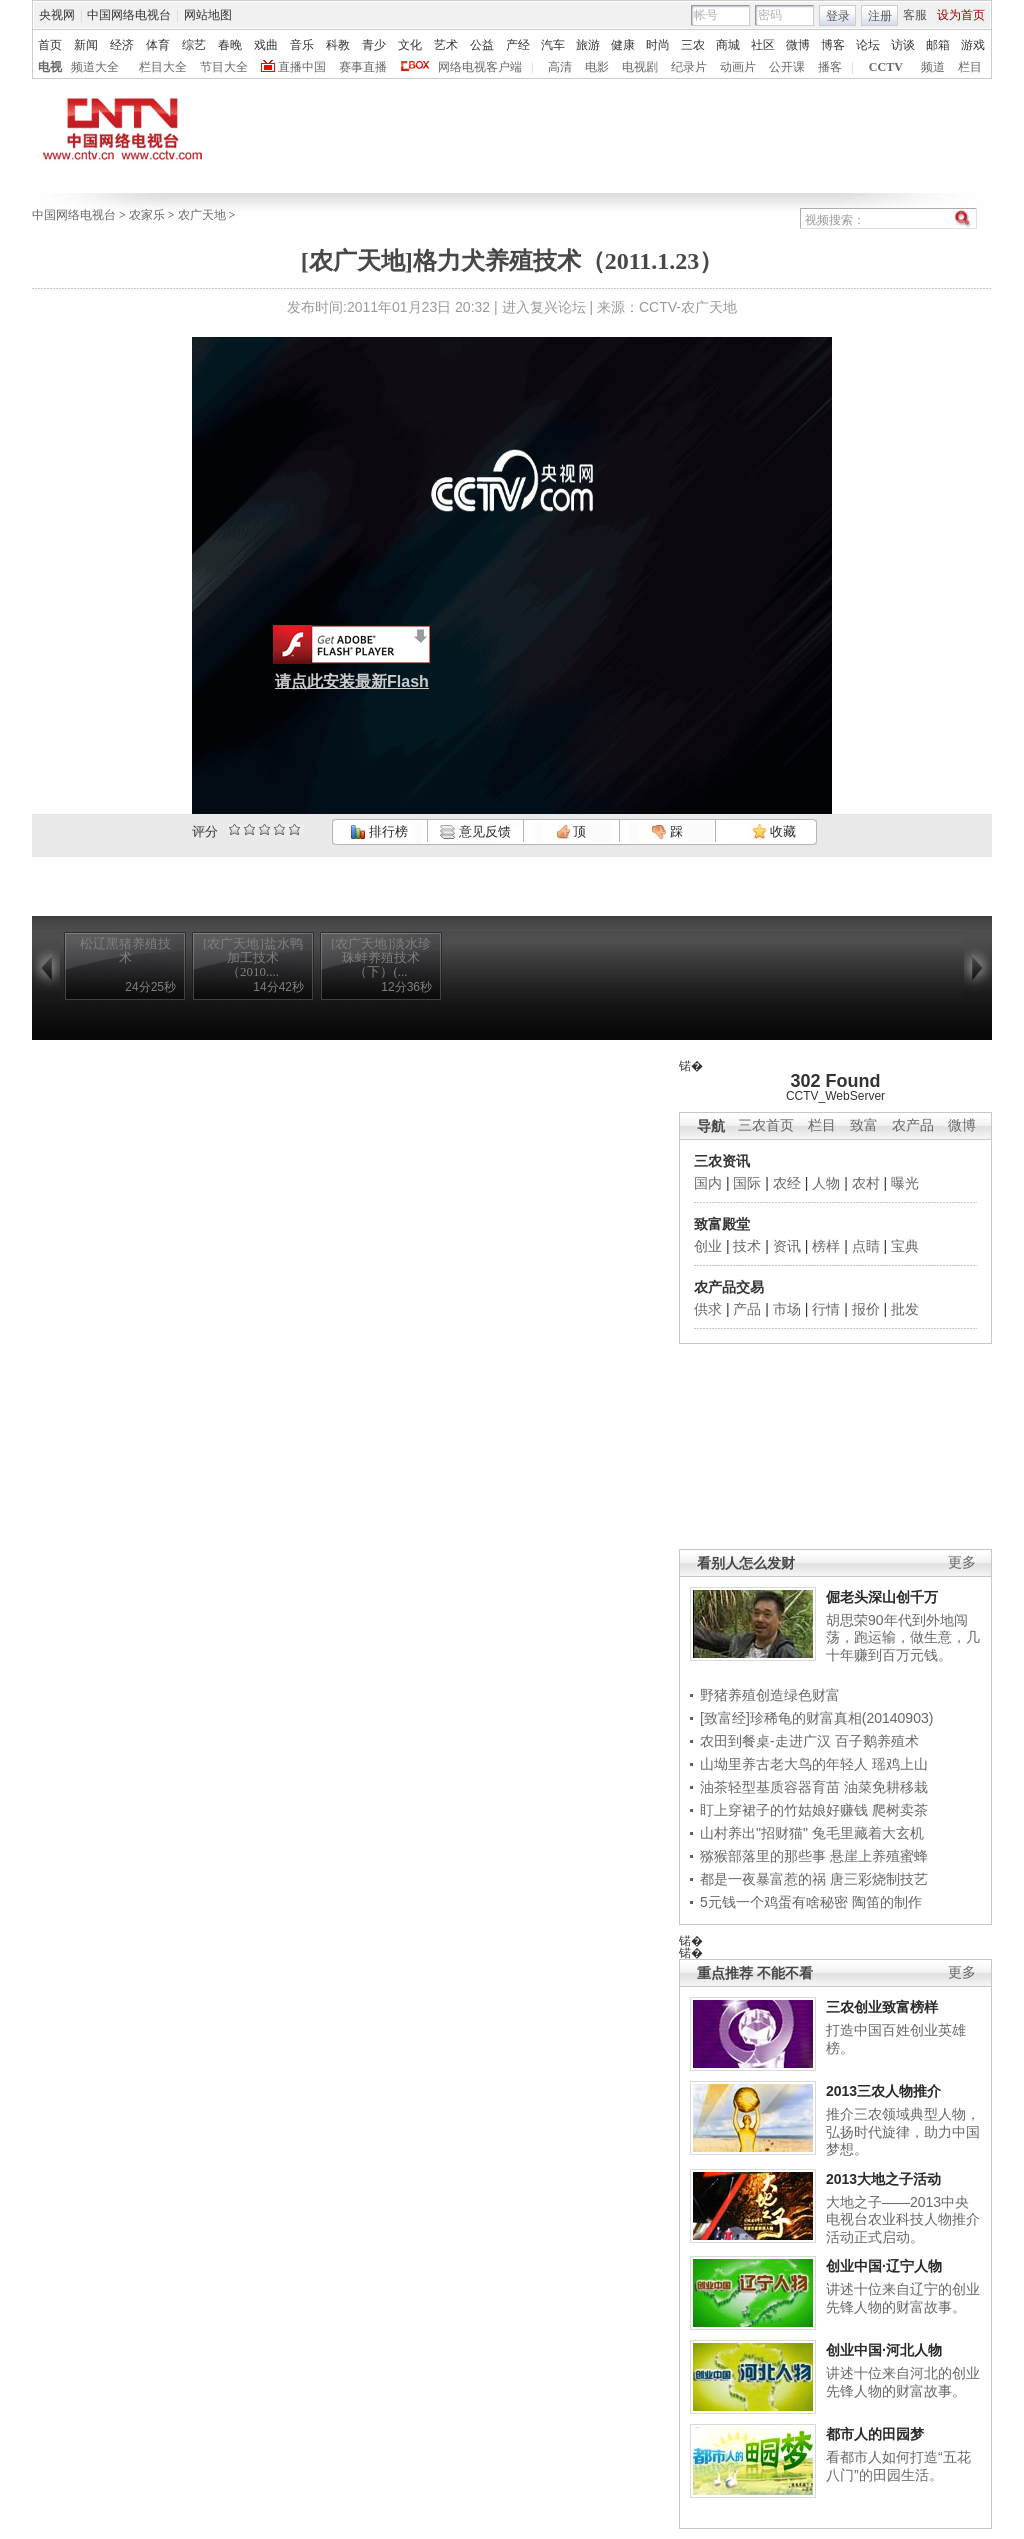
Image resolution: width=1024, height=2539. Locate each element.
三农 (693, 45)
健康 (623, 45)
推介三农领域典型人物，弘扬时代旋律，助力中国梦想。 (903, 2131)
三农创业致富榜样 (882, 2007)
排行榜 (379, 831)
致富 (864, 1125)
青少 (374, 45)
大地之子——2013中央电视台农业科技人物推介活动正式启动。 (903, 2219)
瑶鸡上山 (900, 1764)
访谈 (903, 45)
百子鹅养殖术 (877, 1741)
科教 (338, 45)
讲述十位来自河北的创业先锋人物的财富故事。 (903, 2382)
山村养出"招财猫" (754, 1833)
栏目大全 (163, 67)
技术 (747, 1246)
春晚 (230, 45)
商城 (728, 45)
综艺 (194, 45)
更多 (962, 1562)
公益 (482, 45)
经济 (122, 45)
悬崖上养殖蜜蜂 (879, 1856)
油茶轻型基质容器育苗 (770, 1787)
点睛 (866, 1246)
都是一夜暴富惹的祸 (763, 1879)
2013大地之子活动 (883, 2179)
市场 (787, 1309)
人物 (826, 1183)
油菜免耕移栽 (886, 1787)
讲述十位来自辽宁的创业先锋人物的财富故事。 (903, 2298)
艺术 (446, 45)
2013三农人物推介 (883, 2091)
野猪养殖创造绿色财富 (770, 1695)
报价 (866, 1309)
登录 (838, 16)
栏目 (970, 67)
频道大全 (95, 67)
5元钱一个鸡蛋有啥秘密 (774, 1902)
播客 (830, 67)
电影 (597, 67)
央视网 (57, 15)
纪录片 (689, 67)
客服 (915, 15)
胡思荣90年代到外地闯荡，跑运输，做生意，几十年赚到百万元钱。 (903, 1637)
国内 (708, 1183)
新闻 (86, 45)
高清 (560, 67)
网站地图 (208, 15)
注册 (880, 16)
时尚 (658, 45)
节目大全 (224, 67)
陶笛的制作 (887, 1902)
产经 (518, 45)
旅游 (588, 45)
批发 (905, 1309)
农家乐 (147, 215)
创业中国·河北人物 (884, 2350)
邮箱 (938, 45)
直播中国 (302, 67)
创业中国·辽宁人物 (884, 2266)
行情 (826, 1309)
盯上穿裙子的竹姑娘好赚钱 (784, 1810)
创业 (708, 1246)
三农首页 (766, 1125)
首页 (50, 45)
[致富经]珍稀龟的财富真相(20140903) (816, 1718)
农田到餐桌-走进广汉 (765, 1741)
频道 (933, 67)
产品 (747, 1309)
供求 (708, 1309)
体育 (158, 45)
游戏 (973, 45)
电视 (50, 67)
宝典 (905, 1246)
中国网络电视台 (129, 15)
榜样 (826, 1246)
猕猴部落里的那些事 (763, 1856)
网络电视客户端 (480, 67)
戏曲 (266, 45)
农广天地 (202, 215)
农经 (787, 1183)
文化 (410, 45)
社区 (763, 45)
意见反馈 (475, 831)
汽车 (553, 45)
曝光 (905, 1183)
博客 (833, 45)
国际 (747, 1183)
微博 (798, 45)
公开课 (787, 67)
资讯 (787, 1246)
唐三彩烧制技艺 (879, 1879)
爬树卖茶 (900, 1810)
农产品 (913, 1125)
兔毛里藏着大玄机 (868, 1833)
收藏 (774, 831)
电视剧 (640, 67)
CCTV (886, 67)
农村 (866, 1183)
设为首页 (961, 15)
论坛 (868, 45)
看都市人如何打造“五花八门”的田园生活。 (898, 2466)
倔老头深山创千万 (882, 1597)
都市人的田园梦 (875, 2434)
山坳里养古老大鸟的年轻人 (784, 1764)
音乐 (302, 45)
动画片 (738, 67)
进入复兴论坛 (544, 307)
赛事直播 (363, 67)
